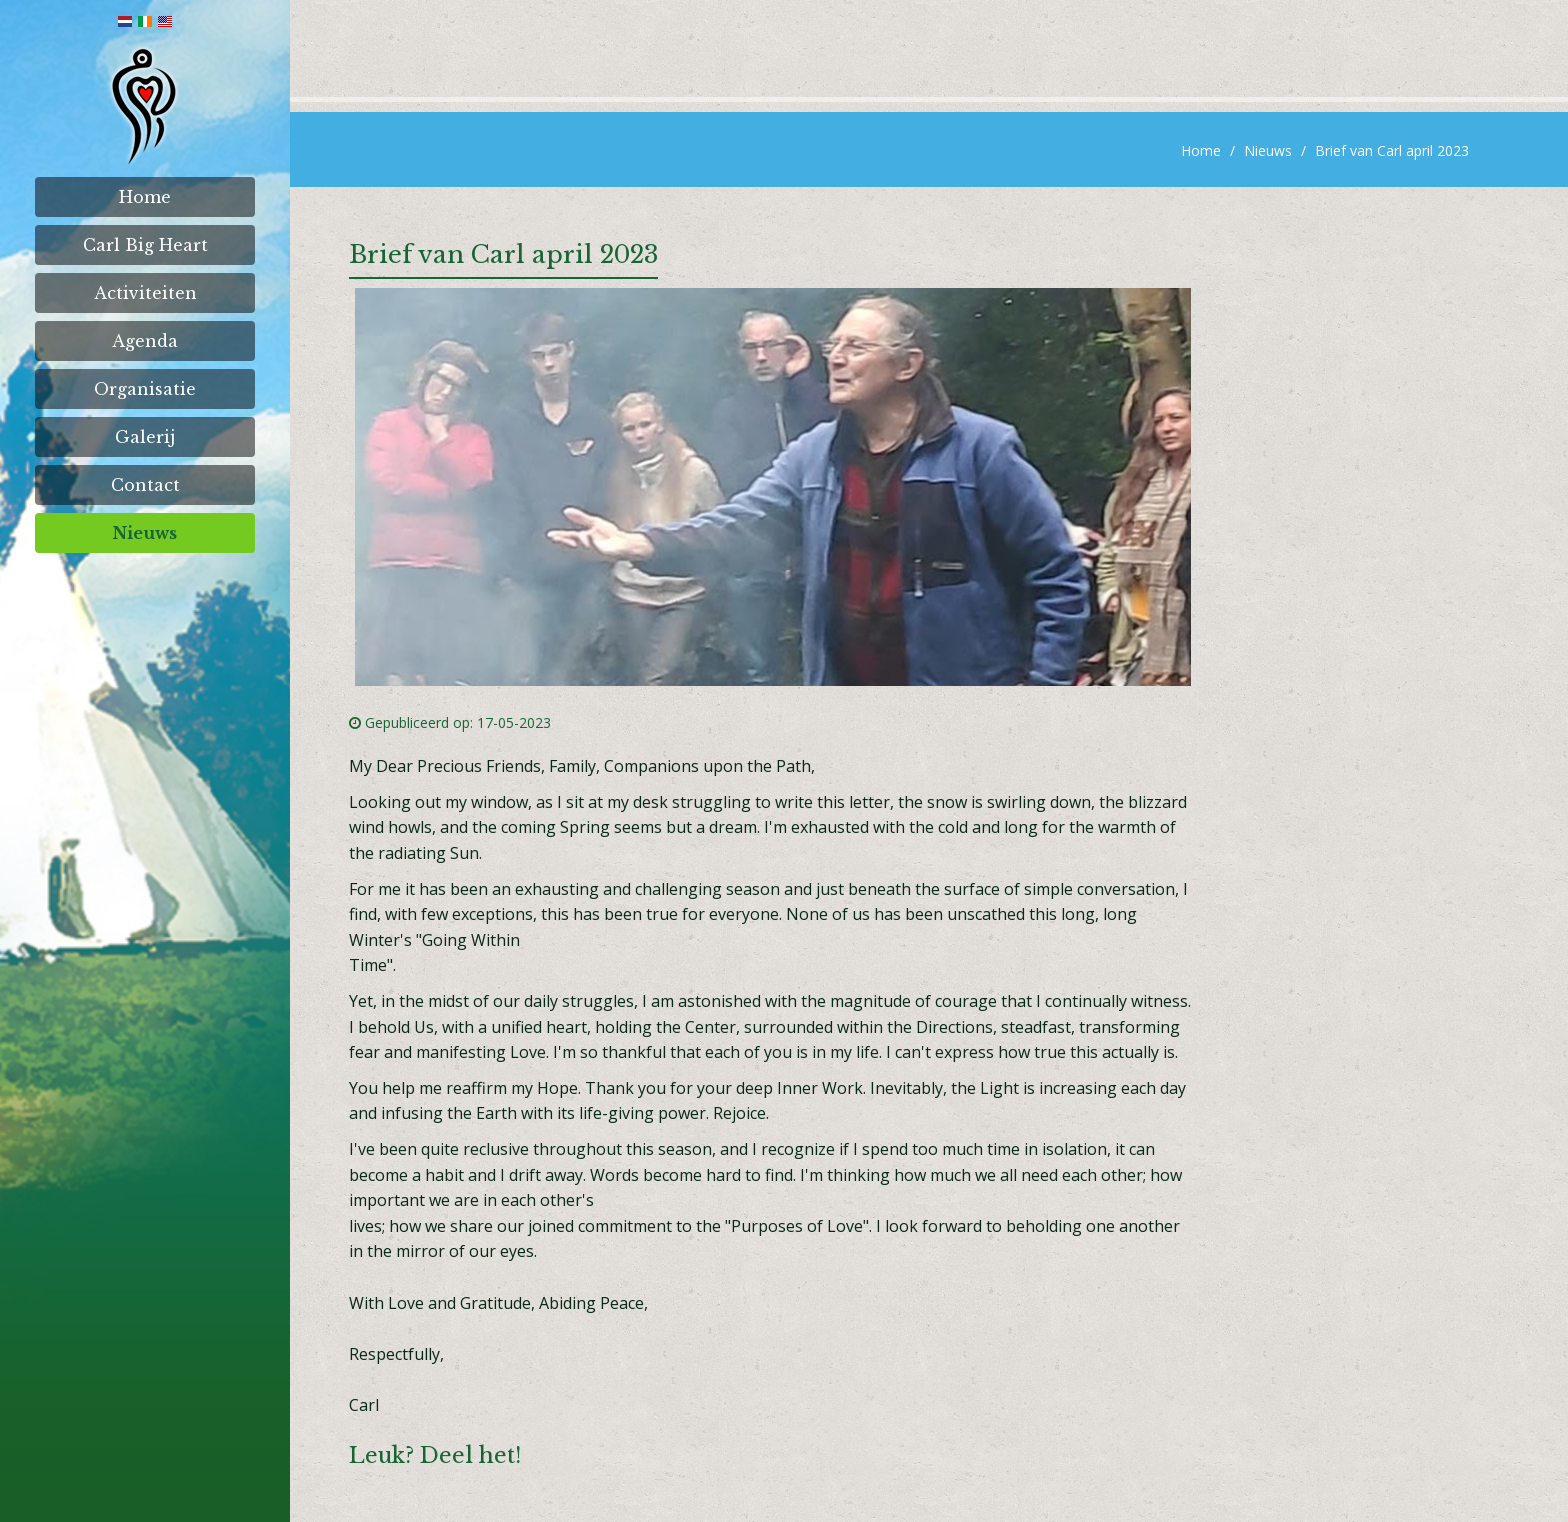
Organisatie (145, 389)
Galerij (145, 437)
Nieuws (145, 533)
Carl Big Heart (145, 245)
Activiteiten (145, 293)
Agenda (145, 341)
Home (145, 197)
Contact (145, 485)
